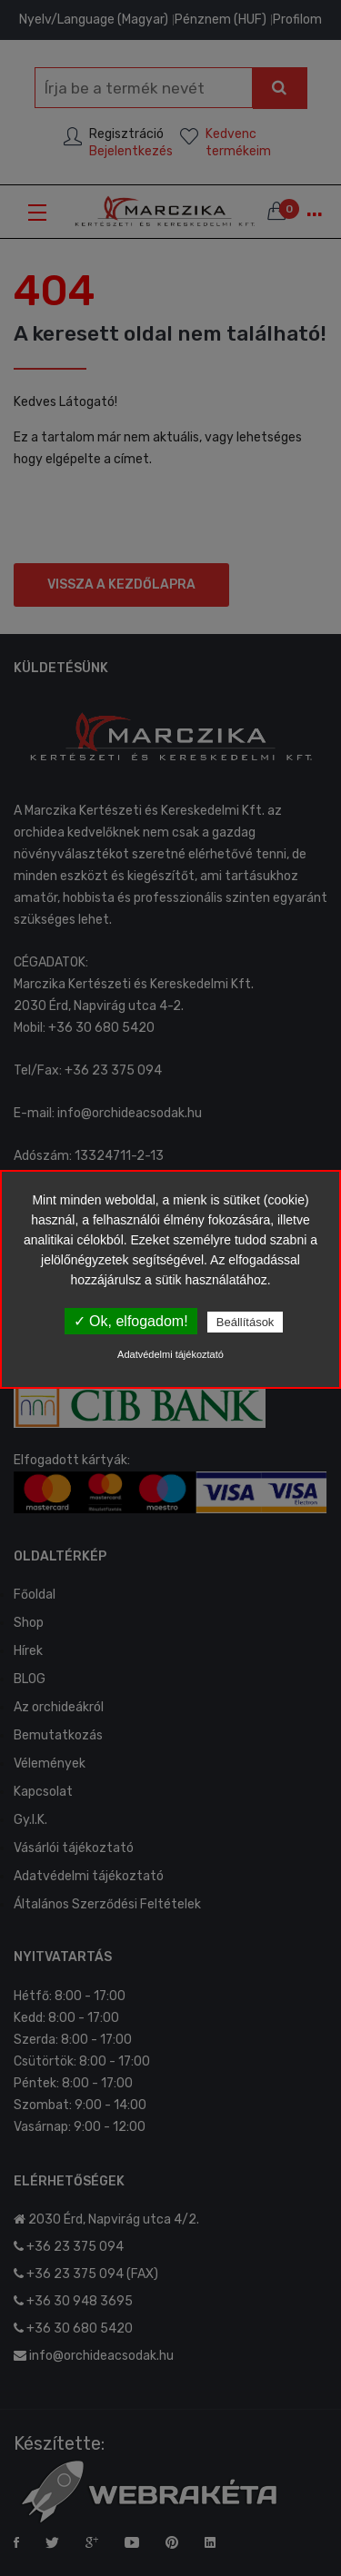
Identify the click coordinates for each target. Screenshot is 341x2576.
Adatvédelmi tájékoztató (170, 1354)
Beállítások (245, 1322)
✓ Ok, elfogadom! (131, 1321)
